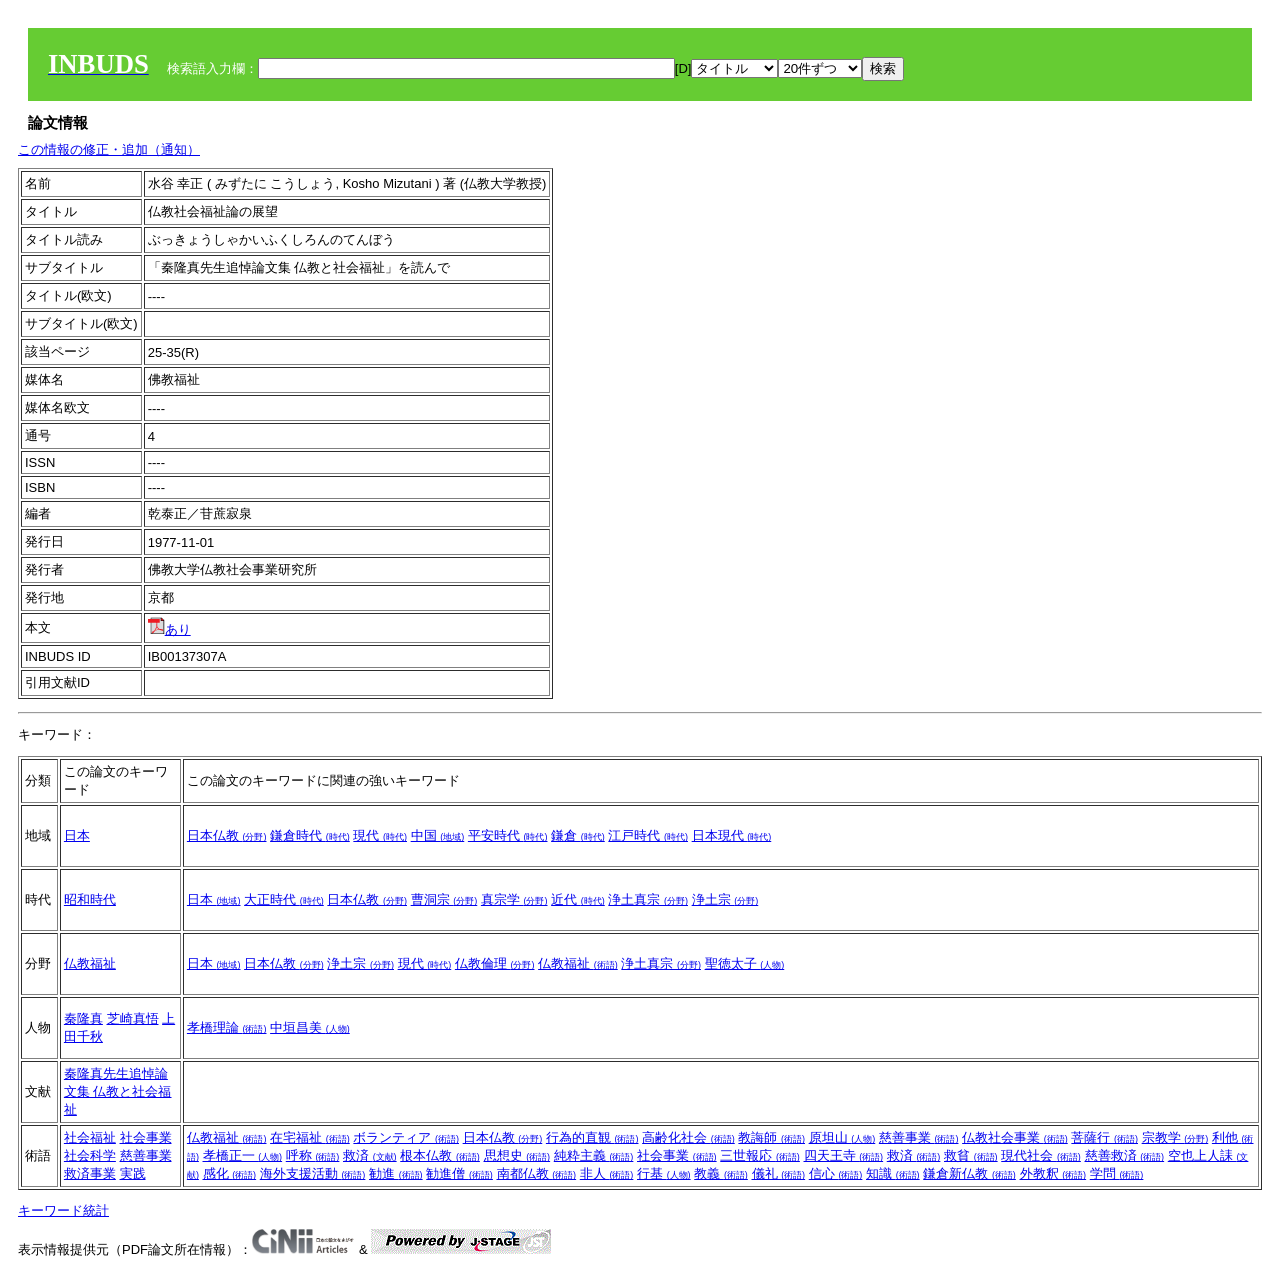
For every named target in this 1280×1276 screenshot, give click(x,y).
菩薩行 (1104, 1137)
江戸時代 (648, 835)
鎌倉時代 (310, 835)
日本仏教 (227, 835)
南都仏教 (537, 1173)
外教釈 (1053, 1173)
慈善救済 (1125, 1155)
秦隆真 (83, 1018)
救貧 (971, 1155)
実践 (133, 1173)
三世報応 (760, 1155)
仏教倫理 (495, 963)
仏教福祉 (90, 963)
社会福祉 (90, 1137)
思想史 (517, 1155)
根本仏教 (440, 1155)
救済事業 (90, 1173)
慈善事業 (146, 1155)
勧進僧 (459, 1173)
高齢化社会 (688, 1137)
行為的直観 (592, 1137)
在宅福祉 (310, 1137)
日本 (77, 835)
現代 (380, 835)
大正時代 (284, 899)
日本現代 (732, 835)
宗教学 (1175, 1137)
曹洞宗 (444, 899)
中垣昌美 (310, 1027)
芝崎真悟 (133, 1018)
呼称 (313, 1155)
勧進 (396, 1173)
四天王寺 (844, 1155)
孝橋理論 (227, 1027)
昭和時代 (90, 899)
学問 (1117, 1173)
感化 (230, 1173)
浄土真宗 (648, 899)
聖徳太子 (745, 963)
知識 (893, 1173)
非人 (607, 1173)
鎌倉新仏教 (969, 1173)
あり (169, 629)
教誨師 (771, 1137)
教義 (721, 1173)
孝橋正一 (243, 1155)
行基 (664, 1173)
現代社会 (1041, 1155)
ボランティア (406, 1137)
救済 (370, 1155)
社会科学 (90, 1155)
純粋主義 (594, 1155)
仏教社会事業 (1015, 1137)
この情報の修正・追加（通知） (109, 149)
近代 (578, 899)
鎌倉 (578, 835)
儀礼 (779, 1173)
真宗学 (514, 899)
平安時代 (508, 835)
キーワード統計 (63, 1210)
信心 (836, 1173)
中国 (438, 835)
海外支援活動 (313, 1173)
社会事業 (146, 1137)
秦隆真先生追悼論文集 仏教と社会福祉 (118, 1091)
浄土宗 (725, 899)
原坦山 (842, 1137)
